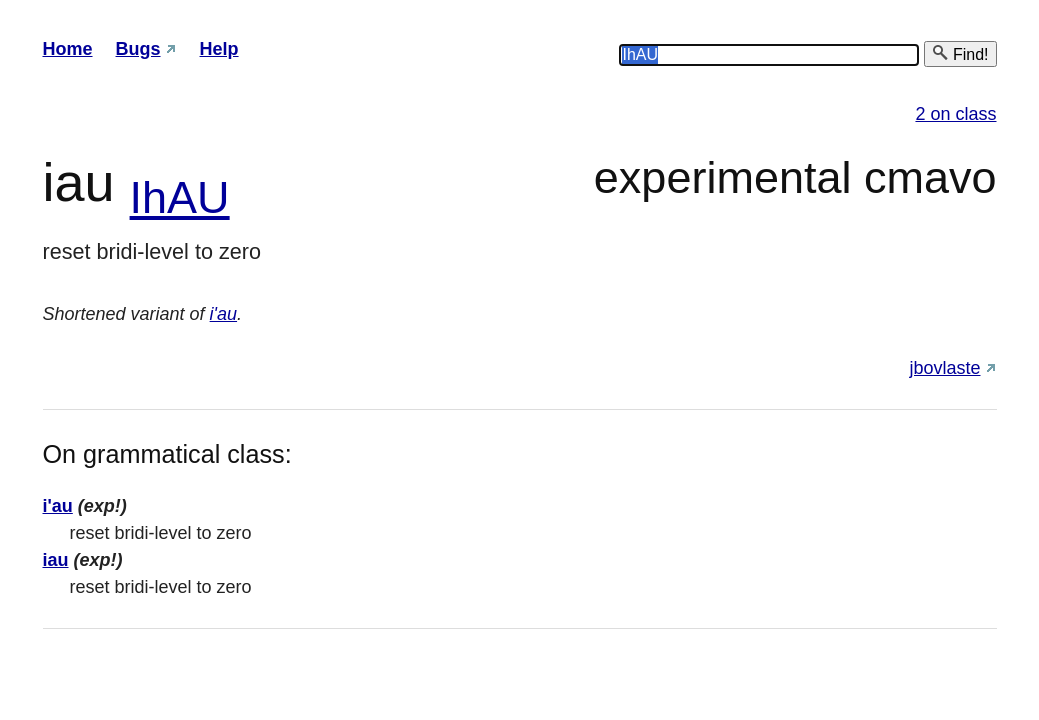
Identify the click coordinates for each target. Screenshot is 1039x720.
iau (56, 560)
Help (219, 49)
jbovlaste (944, 368)
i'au (223, 314)
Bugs (138, 49)
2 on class (955, 114)
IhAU (180, 197)
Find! (960, 53)
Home (68, 49)
